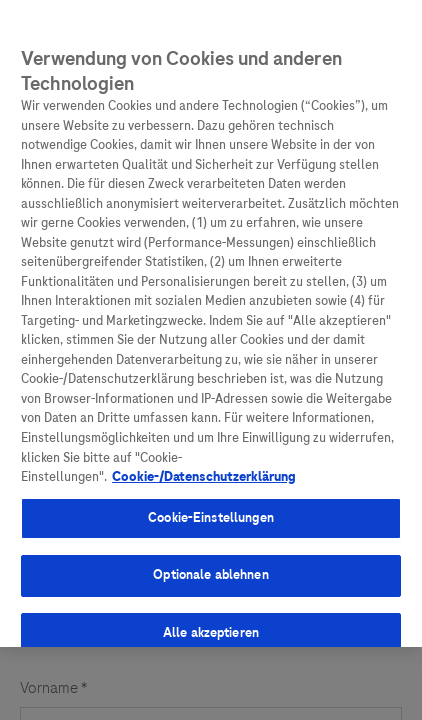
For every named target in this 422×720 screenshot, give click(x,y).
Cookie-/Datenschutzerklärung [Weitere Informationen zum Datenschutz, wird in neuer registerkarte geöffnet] (204, 474)
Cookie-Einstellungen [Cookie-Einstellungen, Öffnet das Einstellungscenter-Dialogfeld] (211, 515)
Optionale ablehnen (210, 572)
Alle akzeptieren (211, 630)
